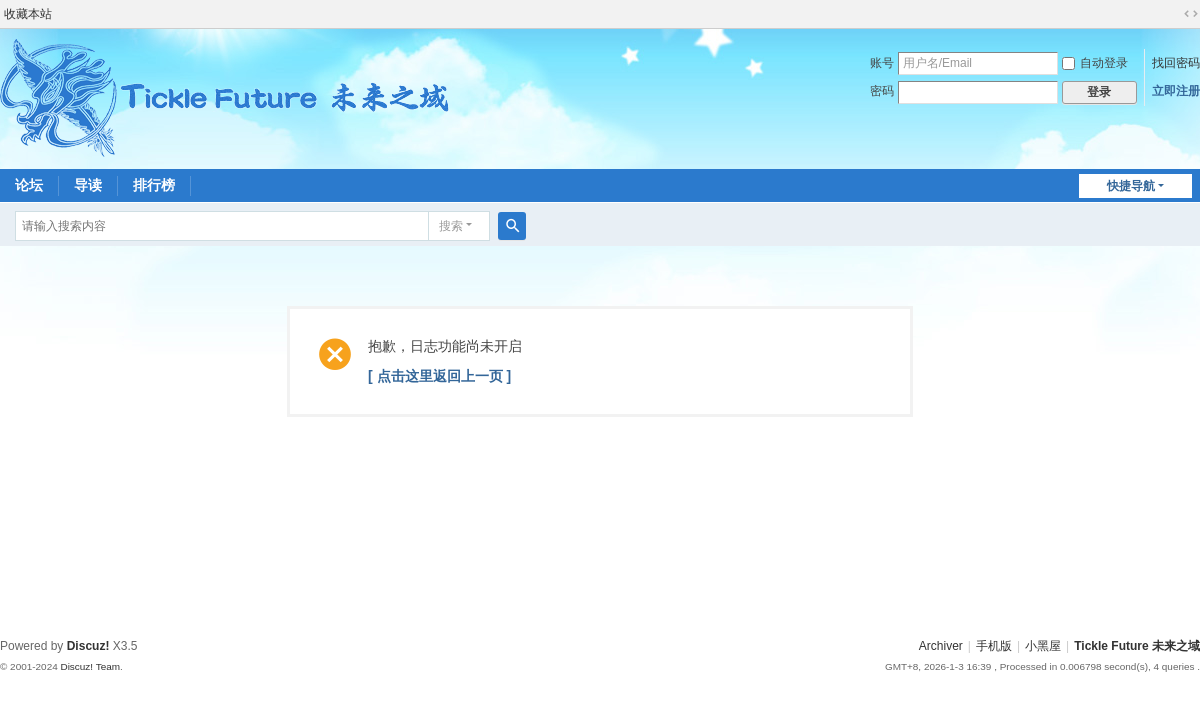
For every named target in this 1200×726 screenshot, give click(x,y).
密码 (882, 91)
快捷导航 (1131, 186)
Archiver (941, 646)
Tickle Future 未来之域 (1137, 646)
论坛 (29, 185)
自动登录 (1095, 63)
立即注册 (1176, 91)
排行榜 (154, 185)
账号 (882, 63)
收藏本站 (28, 14)
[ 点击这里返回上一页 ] (439, 376)
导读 (88, 185)
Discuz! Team (90, 666)
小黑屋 (1043, 646)
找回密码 (1176, 63)
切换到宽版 (1191, 14)
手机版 (994, 646)
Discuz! (88, 646)
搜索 (451, 226)
